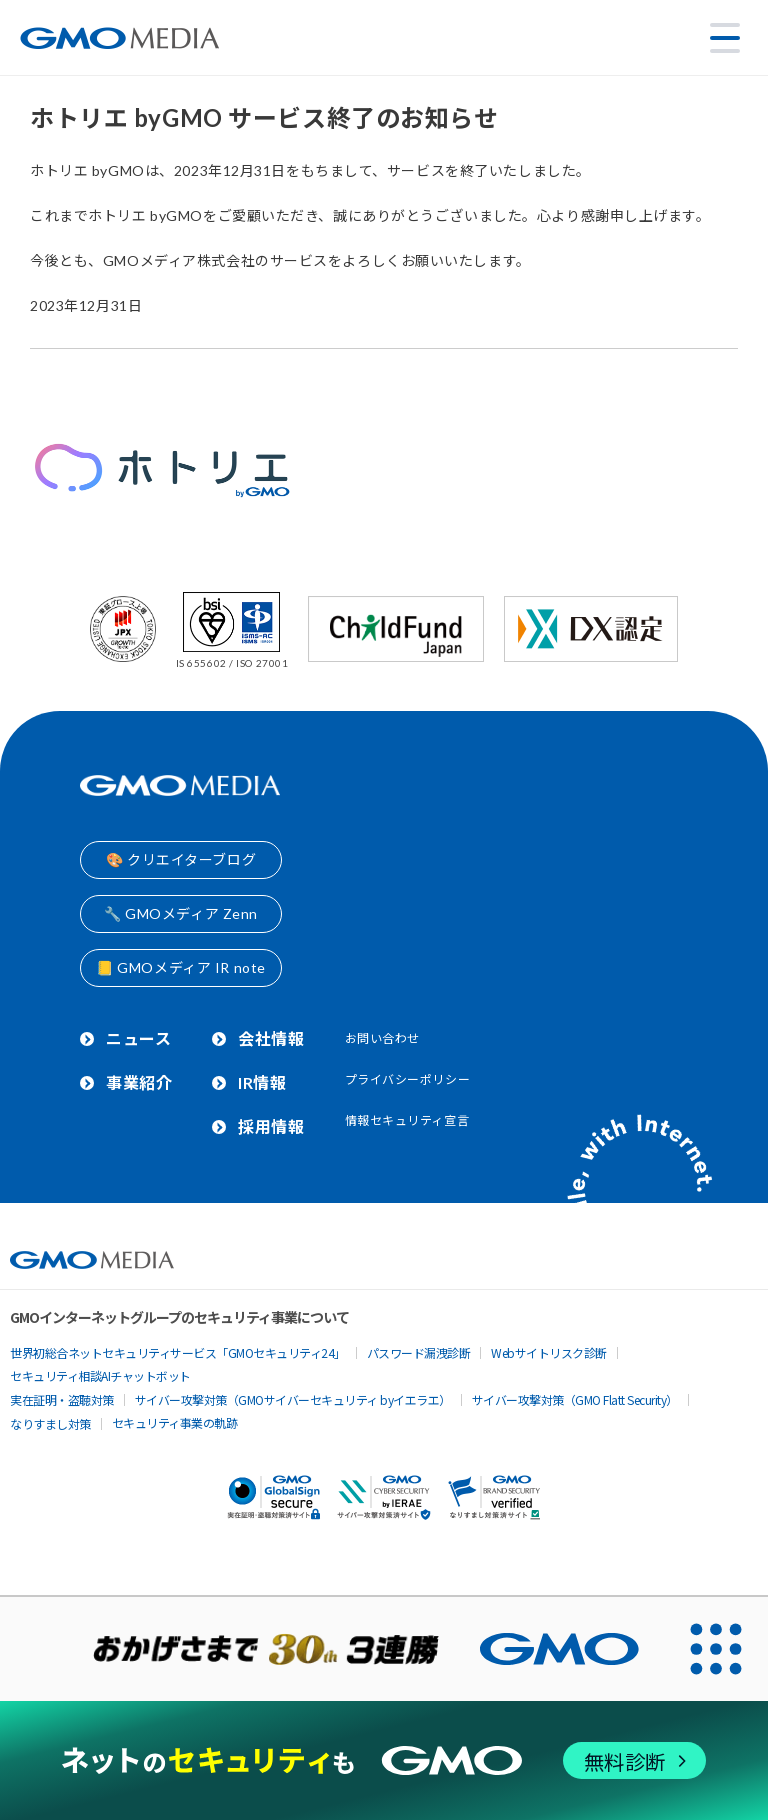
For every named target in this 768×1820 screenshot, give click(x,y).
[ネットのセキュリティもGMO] (383, 1760)
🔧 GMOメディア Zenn (181, 913)
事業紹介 (139, 1082)
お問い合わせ (382, 1038)
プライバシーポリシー (408, 1079)
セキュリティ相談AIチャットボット (100, 1375)
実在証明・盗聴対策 (62, 1399)
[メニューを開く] (725, 38)
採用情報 (271, 1126)
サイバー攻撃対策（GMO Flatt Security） (575, 1399)
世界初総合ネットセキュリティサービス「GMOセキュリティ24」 (178, 1352)
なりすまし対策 (50, 1423)
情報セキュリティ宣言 (407, 1120)
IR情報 (262, 1082)
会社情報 (271, 1038)
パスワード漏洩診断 (419, 1352)
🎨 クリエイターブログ (181, 859)
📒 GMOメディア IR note (181, 967)
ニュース (138, 1038)
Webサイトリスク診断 (549, 1352)
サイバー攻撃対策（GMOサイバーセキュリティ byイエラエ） (293, 1399)
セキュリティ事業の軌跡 (175, 1422)
